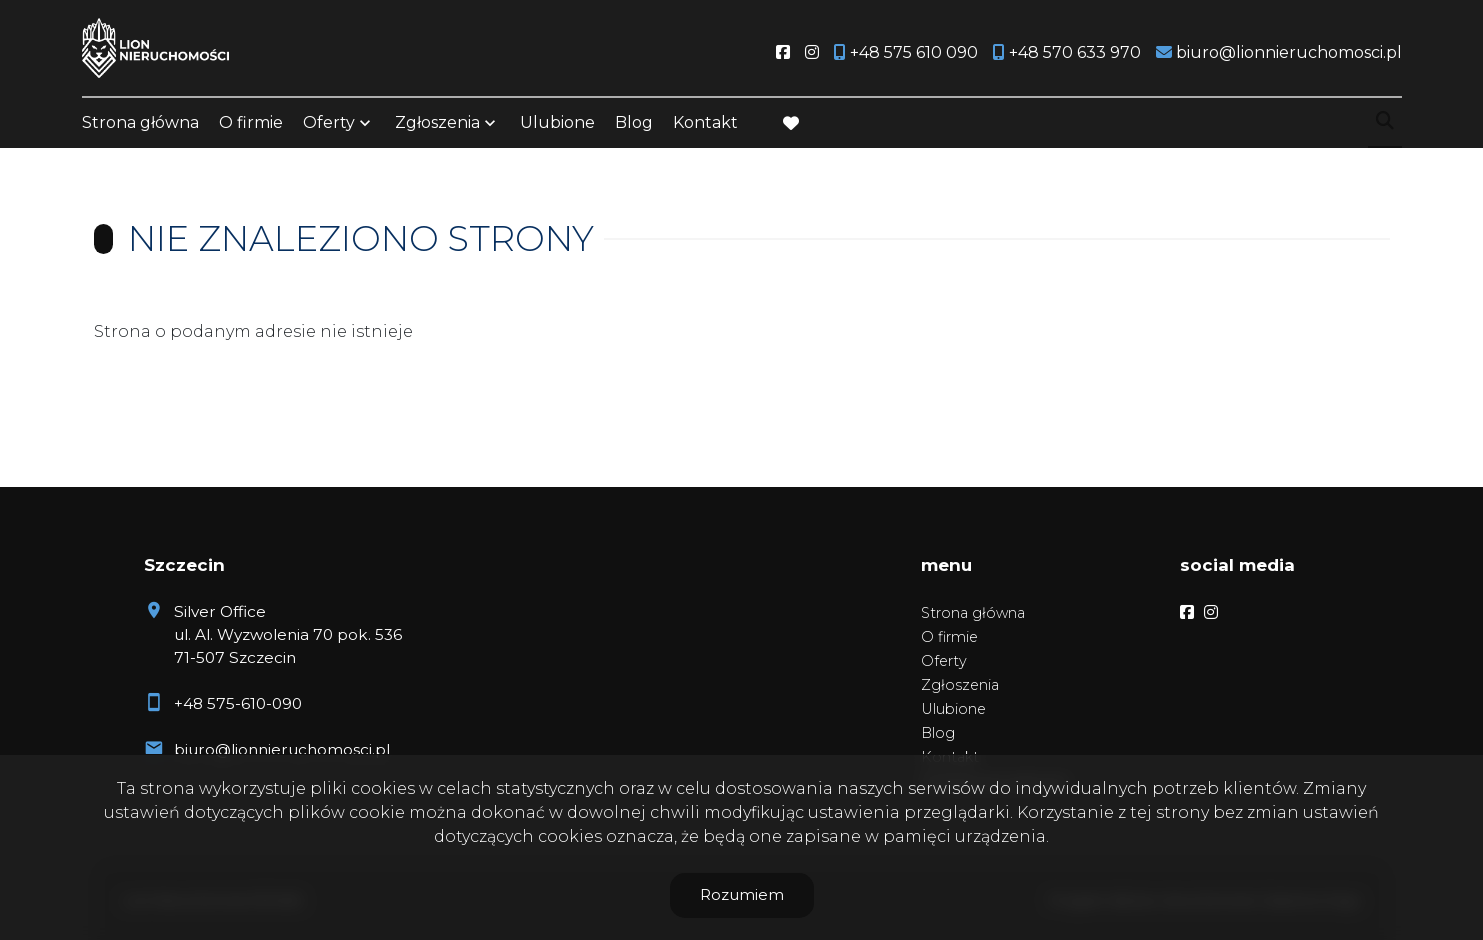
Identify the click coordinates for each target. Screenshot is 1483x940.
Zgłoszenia (437, 122)
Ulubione (557, 122)
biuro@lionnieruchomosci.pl (282, 749)
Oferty (329, 122)
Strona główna (140, 122)
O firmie (251, 122)
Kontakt (705, 122)
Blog (634, 122)
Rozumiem (742, 894)
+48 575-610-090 (238, 703)
